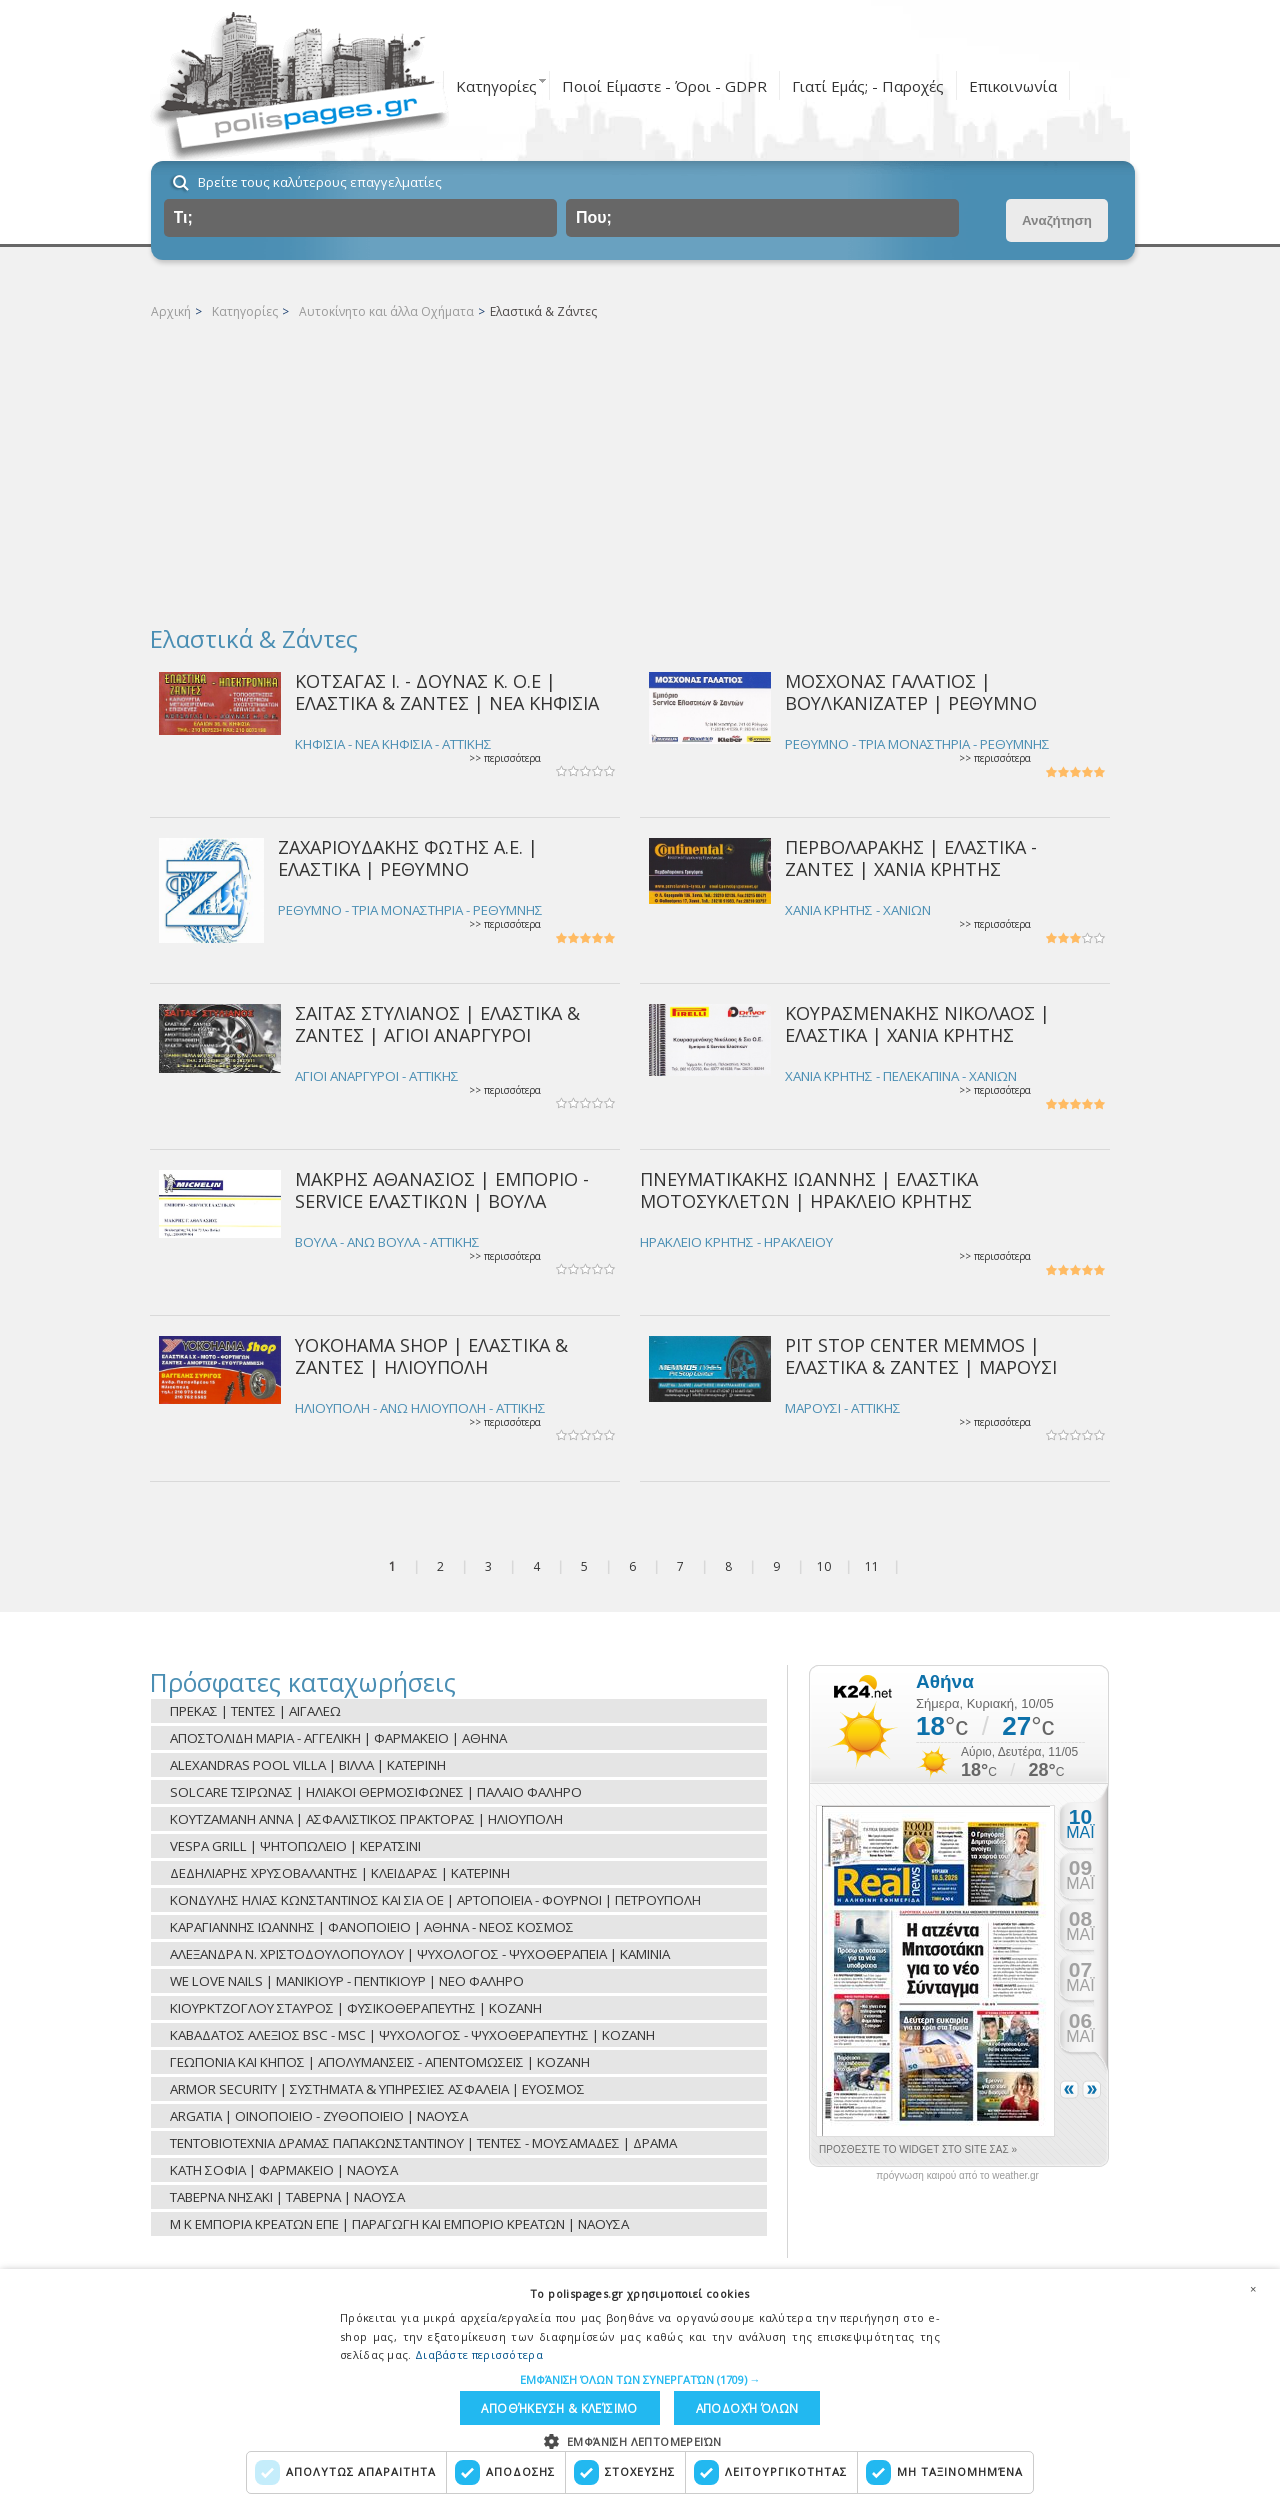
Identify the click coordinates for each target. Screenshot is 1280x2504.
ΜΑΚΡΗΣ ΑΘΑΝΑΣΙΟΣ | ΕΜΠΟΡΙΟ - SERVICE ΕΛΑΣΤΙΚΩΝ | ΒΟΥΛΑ (442, 1189)
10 (824, 1566)
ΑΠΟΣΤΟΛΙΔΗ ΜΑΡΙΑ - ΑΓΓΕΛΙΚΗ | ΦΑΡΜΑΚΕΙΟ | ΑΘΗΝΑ (338, 1738)
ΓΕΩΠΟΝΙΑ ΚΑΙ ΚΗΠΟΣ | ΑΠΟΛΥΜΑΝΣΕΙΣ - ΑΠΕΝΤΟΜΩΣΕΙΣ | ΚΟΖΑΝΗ (380, 2062)
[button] (640, 2376)
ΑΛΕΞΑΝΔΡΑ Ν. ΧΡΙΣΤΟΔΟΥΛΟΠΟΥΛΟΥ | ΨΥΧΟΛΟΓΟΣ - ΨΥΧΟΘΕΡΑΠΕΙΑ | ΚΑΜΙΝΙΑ (420, 1954)
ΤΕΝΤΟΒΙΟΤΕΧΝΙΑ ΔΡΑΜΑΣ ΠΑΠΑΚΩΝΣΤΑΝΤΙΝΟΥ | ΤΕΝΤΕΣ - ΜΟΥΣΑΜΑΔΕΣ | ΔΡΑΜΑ (423, 2143)
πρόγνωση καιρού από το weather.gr (957, 2176)
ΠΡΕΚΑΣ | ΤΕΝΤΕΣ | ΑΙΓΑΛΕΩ (255, 1711)
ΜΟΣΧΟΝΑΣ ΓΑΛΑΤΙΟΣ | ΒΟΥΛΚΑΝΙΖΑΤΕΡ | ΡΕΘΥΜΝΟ (911, 691)
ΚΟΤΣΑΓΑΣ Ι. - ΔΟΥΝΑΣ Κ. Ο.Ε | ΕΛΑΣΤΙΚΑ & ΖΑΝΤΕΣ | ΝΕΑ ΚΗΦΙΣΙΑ (447, 691)
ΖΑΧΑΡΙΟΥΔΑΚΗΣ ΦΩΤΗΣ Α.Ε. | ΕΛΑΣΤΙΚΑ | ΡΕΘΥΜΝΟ (408, 857)
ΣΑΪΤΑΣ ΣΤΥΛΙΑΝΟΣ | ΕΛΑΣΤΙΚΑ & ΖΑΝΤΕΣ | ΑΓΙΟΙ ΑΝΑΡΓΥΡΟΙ (437, 1023)
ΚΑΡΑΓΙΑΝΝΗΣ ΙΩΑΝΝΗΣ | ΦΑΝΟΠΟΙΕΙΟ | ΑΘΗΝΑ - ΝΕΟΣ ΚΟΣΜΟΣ (372, 1927)
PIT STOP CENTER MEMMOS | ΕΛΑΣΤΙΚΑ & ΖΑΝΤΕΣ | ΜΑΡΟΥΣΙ (921, 1355)
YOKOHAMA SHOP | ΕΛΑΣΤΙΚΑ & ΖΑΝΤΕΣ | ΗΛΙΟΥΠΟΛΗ (431, 1355)
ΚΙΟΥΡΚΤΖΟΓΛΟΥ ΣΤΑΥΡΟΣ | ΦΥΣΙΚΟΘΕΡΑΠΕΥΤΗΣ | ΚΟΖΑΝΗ (356, 2008)
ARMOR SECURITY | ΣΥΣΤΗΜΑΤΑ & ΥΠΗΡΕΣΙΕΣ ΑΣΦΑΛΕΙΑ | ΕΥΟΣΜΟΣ (377, 2089)
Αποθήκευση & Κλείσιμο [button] (558, 2406)
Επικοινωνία (1013, 86)
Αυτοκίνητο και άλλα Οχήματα (386, 311)
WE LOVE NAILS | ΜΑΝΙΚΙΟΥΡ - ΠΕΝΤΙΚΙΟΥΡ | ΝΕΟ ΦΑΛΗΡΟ (347, 1981)
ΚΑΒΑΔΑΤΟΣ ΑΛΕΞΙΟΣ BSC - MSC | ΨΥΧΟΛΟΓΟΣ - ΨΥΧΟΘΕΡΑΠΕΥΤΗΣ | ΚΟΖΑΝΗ (412, 2035)
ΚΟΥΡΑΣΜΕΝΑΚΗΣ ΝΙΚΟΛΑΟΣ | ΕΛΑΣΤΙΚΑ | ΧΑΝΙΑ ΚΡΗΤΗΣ (917, 1023)
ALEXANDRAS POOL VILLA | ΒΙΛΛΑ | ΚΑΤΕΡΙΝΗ (308, 1765)
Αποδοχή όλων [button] (742, 2406)
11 (872, 1566)
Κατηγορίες (496, 86)
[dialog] (640, 2385)
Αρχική (171, 311)
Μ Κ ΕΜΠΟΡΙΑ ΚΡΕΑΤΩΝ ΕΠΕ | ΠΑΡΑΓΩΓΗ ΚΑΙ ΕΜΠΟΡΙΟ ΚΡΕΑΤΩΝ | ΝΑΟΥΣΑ (399, 2224)
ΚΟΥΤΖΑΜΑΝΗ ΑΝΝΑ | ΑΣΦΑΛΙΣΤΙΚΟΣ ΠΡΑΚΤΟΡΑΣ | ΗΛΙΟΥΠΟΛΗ (366, 1819)
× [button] (1253, 2286)
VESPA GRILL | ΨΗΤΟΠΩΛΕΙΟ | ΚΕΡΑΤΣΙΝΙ (295, 1846)
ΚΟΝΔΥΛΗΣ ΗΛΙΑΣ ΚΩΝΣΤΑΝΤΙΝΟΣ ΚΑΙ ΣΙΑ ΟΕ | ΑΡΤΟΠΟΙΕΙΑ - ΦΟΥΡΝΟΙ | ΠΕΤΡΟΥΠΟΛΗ (435, 1900)
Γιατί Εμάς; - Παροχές (868, 86)
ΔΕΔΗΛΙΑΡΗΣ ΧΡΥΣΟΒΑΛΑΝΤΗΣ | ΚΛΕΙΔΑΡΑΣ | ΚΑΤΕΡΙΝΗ (340, 1873)
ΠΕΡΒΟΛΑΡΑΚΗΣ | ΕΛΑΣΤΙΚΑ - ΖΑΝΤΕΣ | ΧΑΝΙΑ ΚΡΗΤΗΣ (911, 857)
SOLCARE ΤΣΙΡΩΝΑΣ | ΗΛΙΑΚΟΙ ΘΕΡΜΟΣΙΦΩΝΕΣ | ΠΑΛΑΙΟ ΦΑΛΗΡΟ (376, 1792)
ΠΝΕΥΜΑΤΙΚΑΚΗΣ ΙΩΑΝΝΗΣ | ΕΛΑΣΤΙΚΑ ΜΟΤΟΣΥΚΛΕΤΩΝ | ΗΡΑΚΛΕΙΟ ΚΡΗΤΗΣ (809, 1189)
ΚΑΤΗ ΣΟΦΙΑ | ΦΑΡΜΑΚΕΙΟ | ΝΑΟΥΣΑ (284, 2170)
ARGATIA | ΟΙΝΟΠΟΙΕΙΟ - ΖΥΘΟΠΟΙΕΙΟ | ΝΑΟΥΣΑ (319, 2116)
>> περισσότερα (505, 758)
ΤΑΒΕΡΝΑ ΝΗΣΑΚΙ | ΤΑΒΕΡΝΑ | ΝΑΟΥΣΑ (287, 2197)
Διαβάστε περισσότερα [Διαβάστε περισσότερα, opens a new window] (479, 2351)
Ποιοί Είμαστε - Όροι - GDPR (664, 86)
